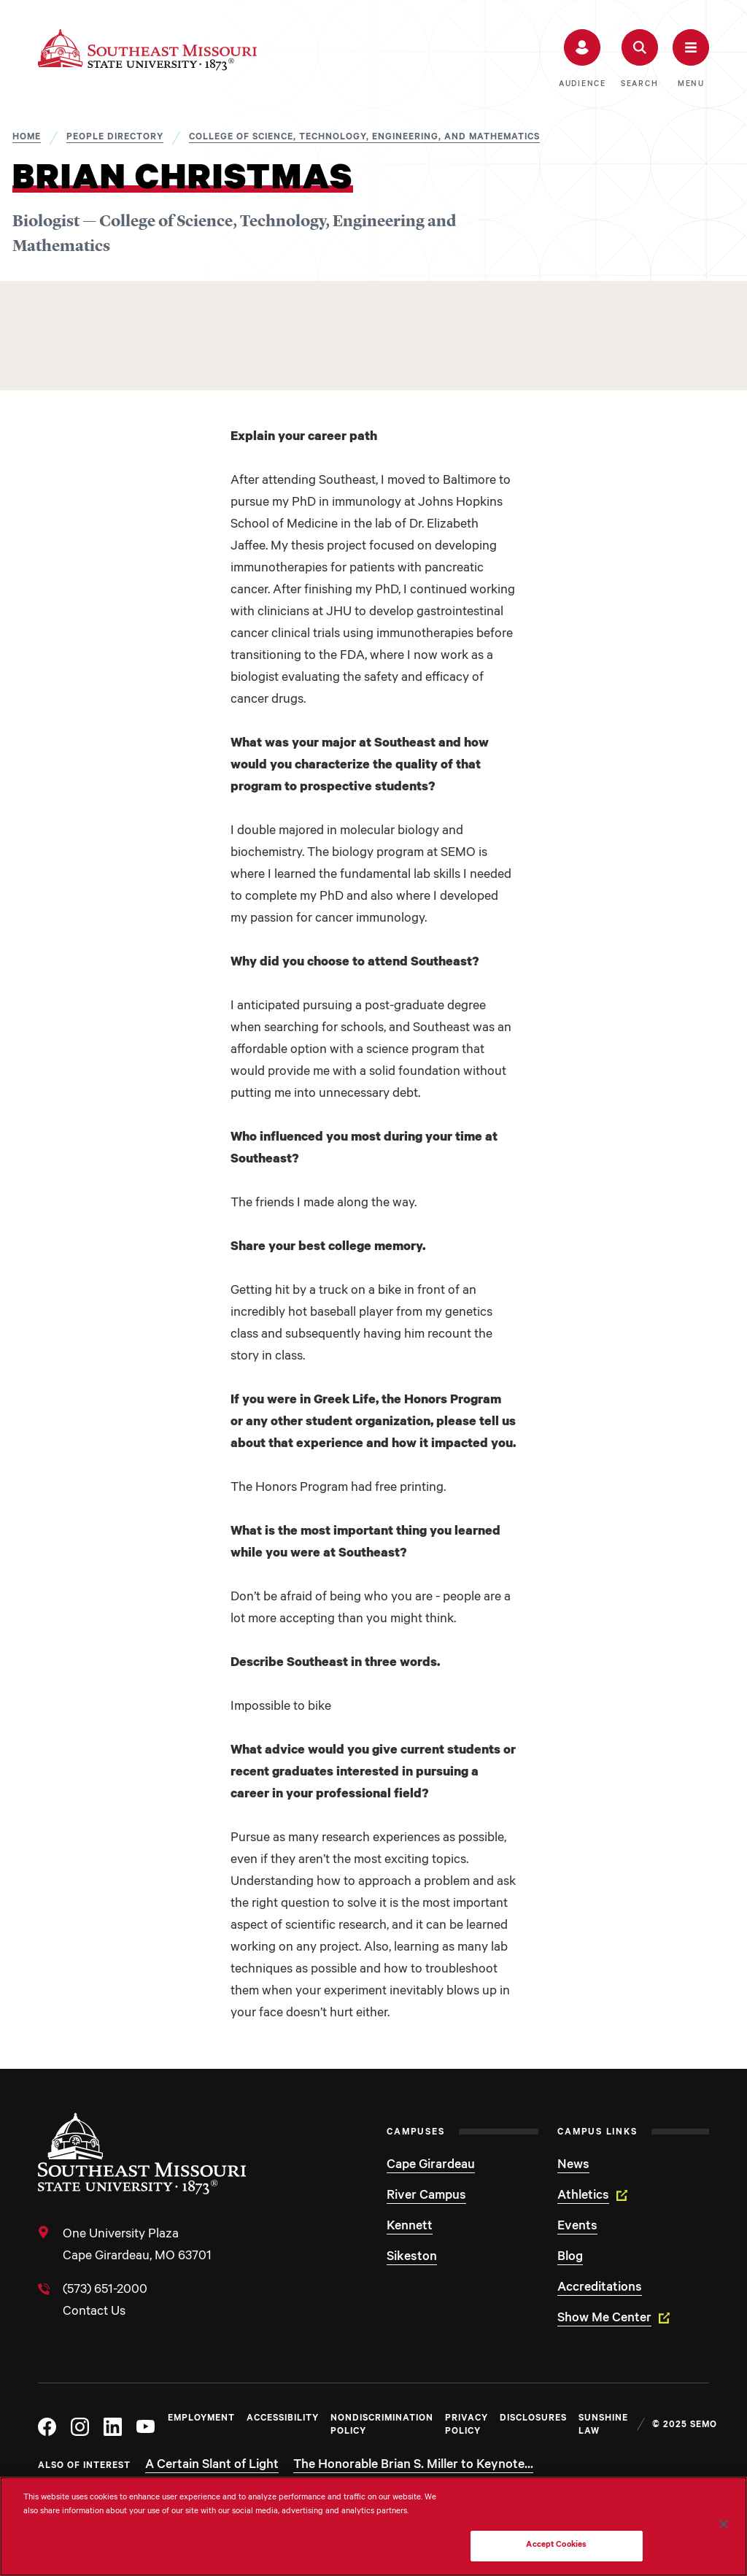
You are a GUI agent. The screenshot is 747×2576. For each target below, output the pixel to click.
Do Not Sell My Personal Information (556, 2509)
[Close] (724, 2524)
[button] (582, 59)
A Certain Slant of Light (212, 2466)
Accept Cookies (556, 2545)
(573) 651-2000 (105, 2290)
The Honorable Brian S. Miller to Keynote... (413, 2466)
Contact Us (94, 2312)
